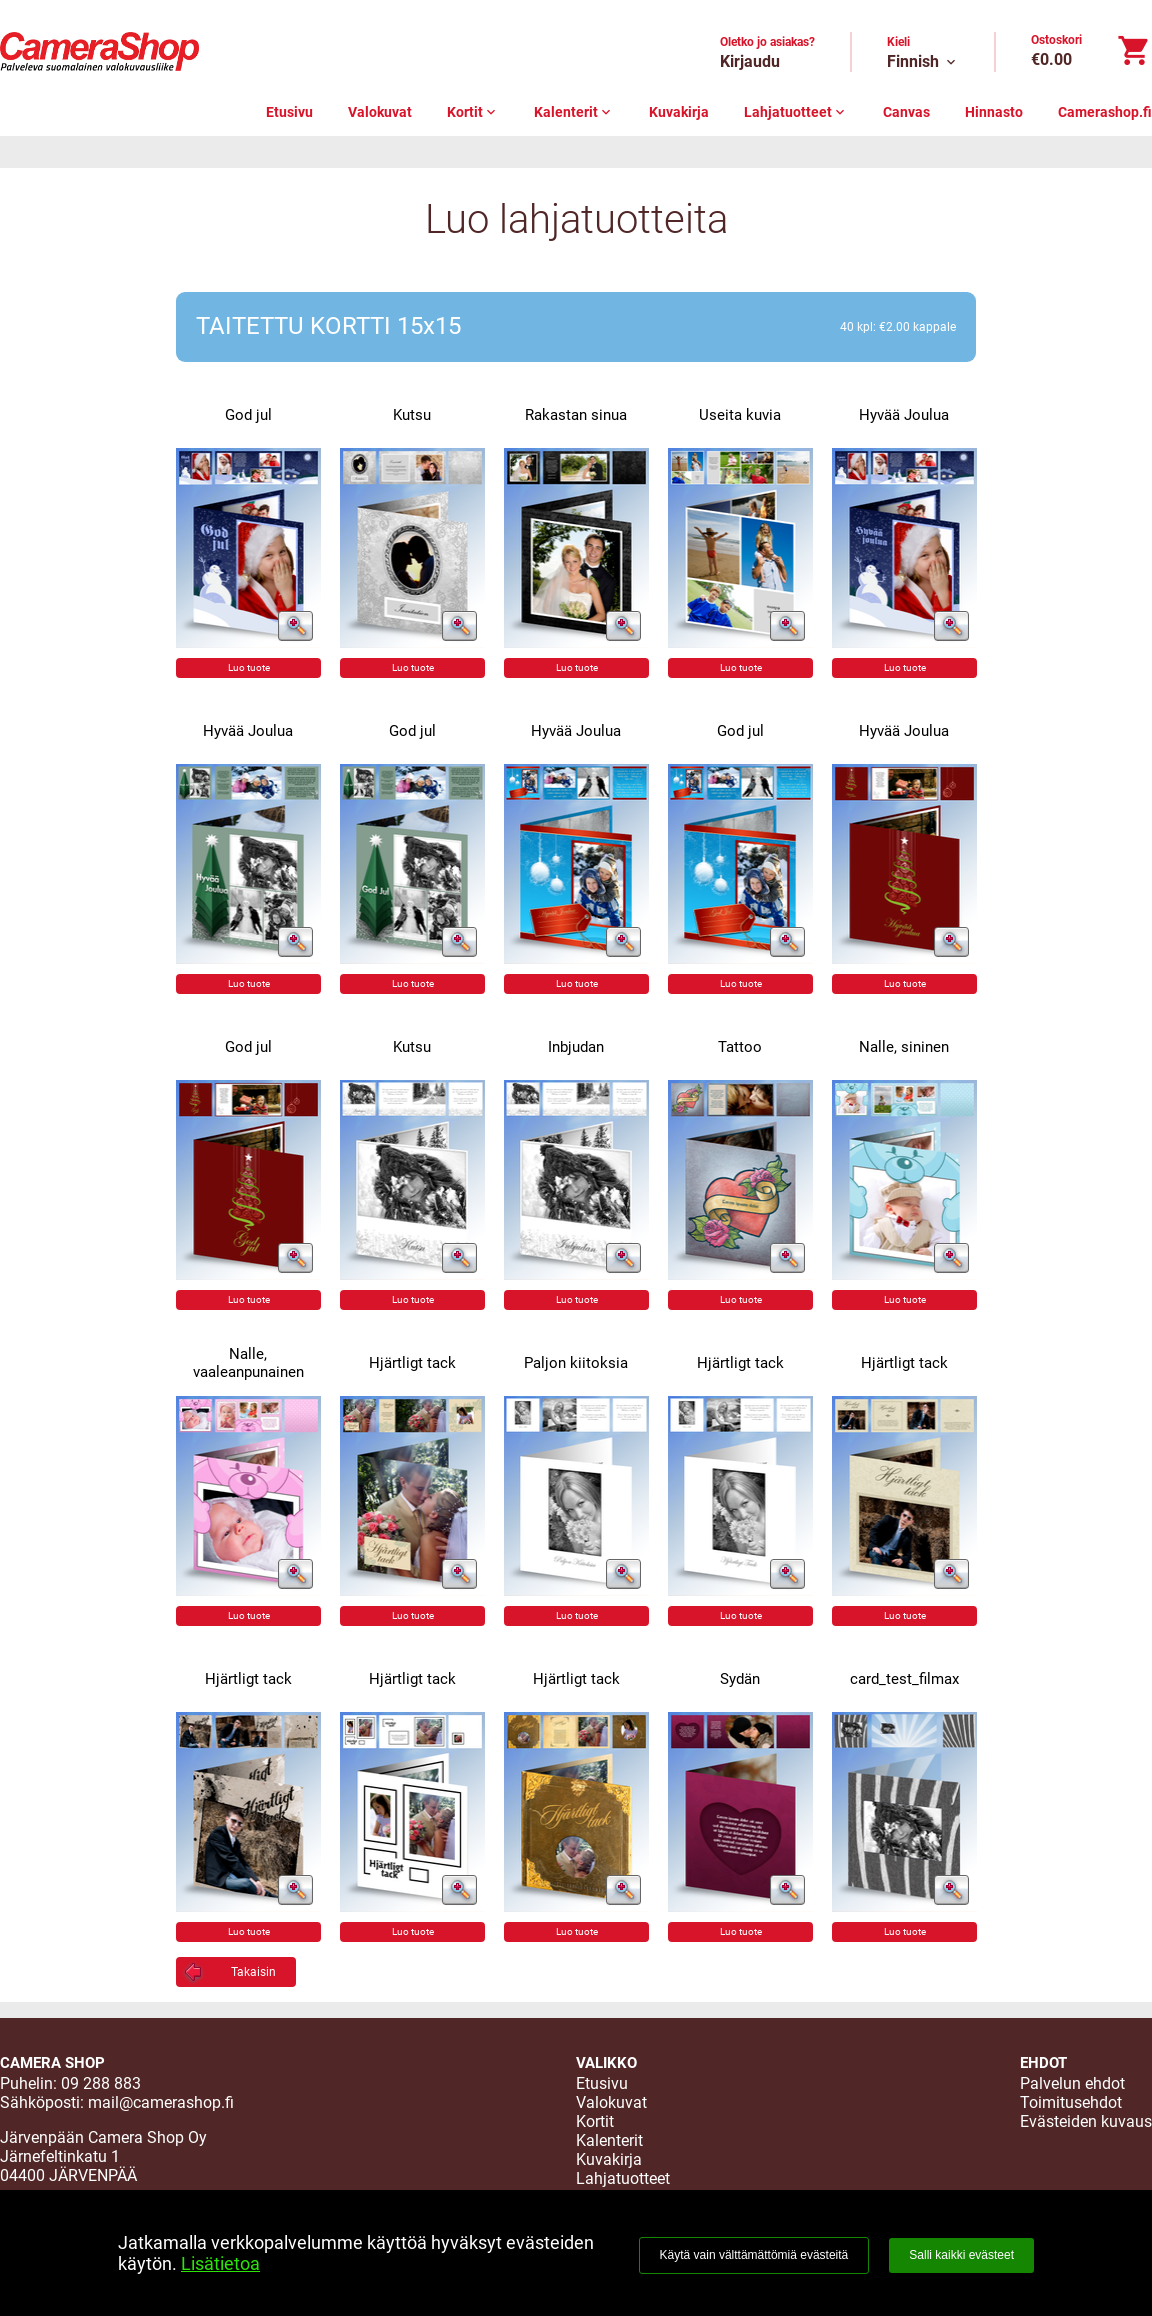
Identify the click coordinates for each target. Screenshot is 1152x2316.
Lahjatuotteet (796, 112)
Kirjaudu (750, 61)
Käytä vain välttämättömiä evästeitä (754, 2255)
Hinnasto (994, 112)
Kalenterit (574, 112)
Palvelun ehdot (1072, 2083)
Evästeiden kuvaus (1086, 2121)
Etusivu (289, 112)
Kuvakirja (679, 112)
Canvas (906, 112)
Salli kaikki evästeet (961, 2255)
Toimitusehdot (1071, 2102)
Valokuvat (380, 112)
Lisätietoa (220, 2263)
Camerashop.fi (1105, 112)
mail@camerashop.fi (161, 2102)
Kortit (473, 112)
